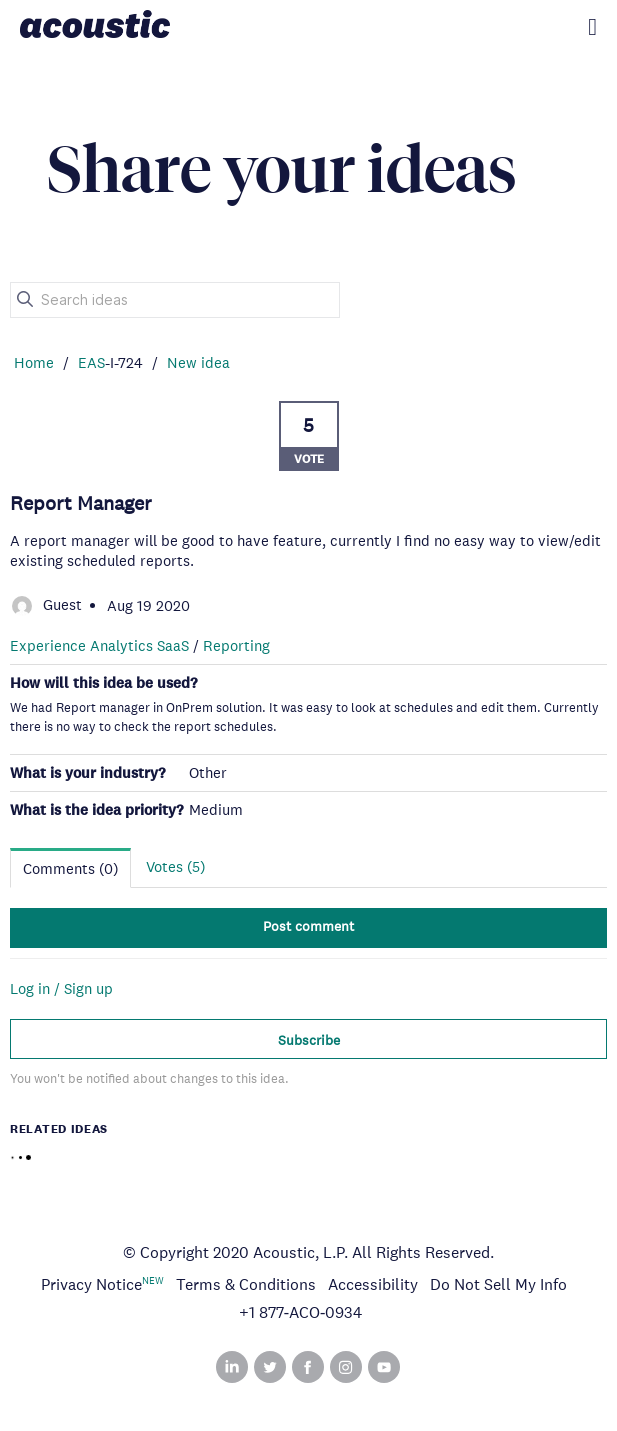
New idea (198, 362)
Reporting (236, 645)
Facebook (308, 1367)
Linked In (232, 1367)
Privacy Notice (91, 1284)
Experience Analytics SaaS (99, 645)
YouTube (384, 1367)
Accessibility (373, 1284)
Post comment (308, 926)
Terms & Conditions (246, 1284)
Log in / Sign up (61, 988)
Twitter (270, 1367)
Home (34, 362)
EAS (91, 362)
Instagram (346, 1367)
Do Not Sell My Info (498, 1284)
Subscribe (309, 1040)
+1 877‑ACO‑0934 (301, 1313)
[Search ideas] (175, 300)
